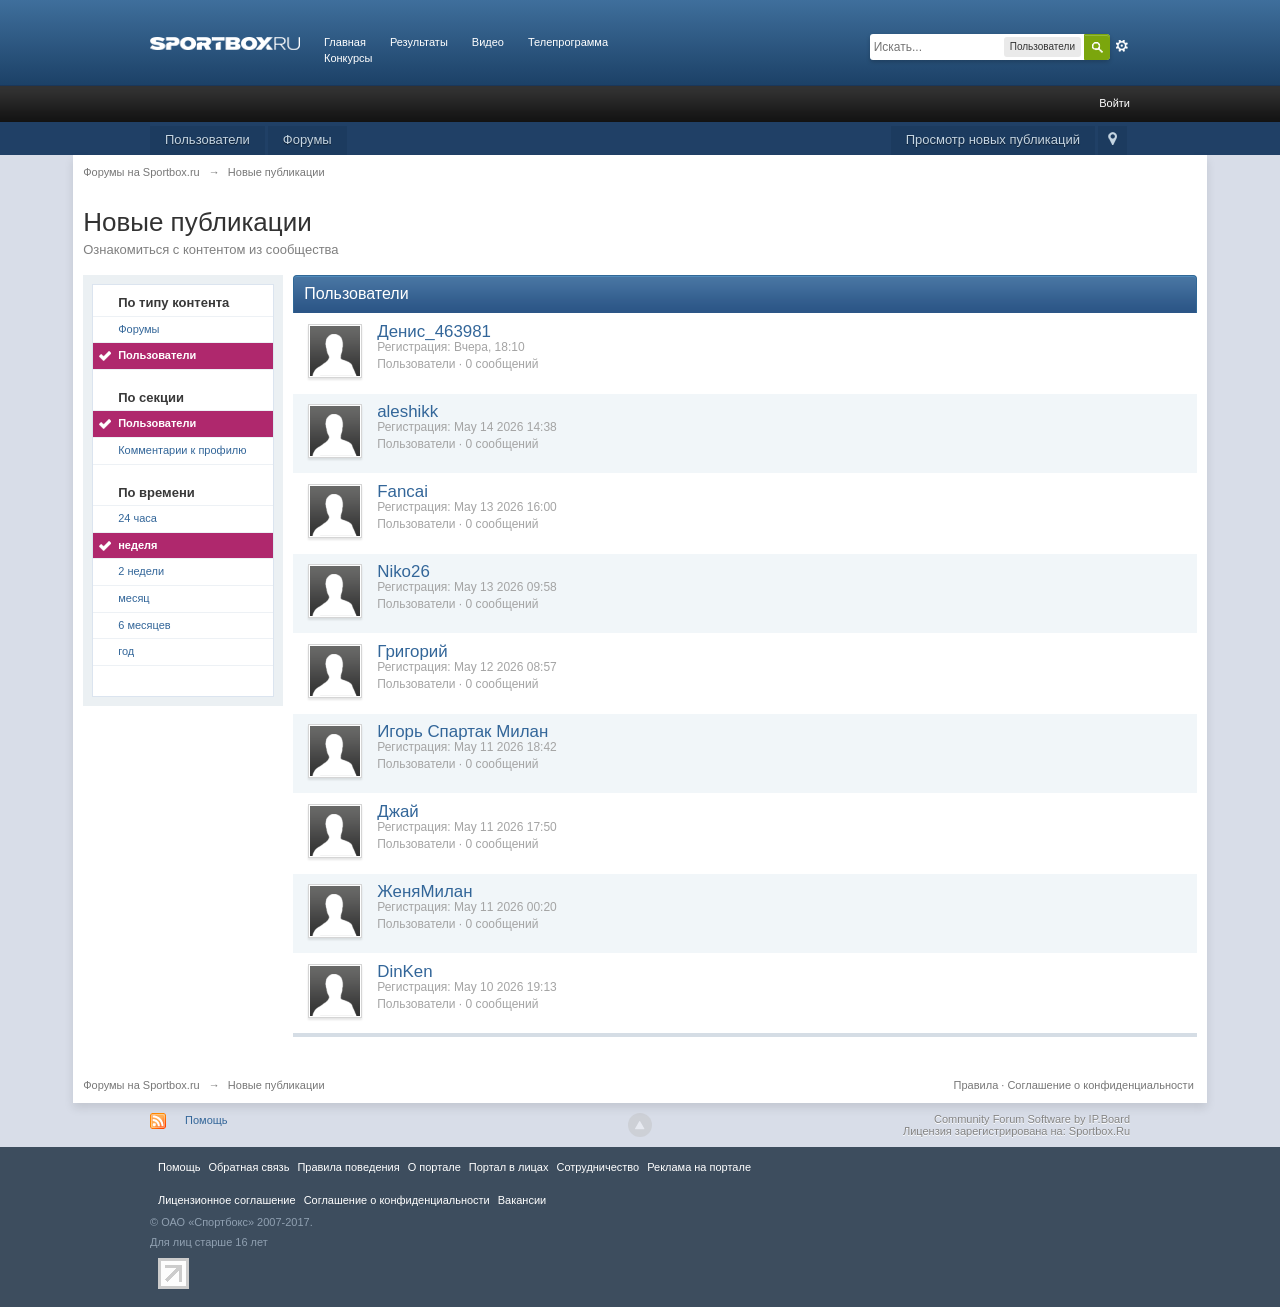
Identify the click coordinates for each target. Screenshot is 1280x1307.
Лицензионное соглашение (227, 1200)
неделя (137, 545)
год (126, 651)
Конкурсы (348, 58)
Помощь (206, 1120)
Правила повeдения (348, 1167)
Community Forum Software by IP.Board (1032, 1119)
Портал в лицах (509, 1167)
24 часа (137, 518)
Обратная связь (248, 1167)
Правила (976, 1085)
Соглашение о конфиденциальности (1100, 1085)
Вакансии (522, 1200)
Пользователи (207, 139)
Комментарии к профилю (182, 450)
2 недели (141, 571)
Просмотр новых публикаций (993, 139)
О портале (434, 1167)
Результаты (419, 42)
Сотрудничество (597, 1167)
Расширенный (1122, 46)
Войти (1114, 103)
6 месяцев (144, 625)
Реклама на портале (699, 1167)
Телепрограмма (568, 42)
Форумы (307, 139)
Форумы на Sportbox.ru (141, 1085)
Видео (488, 42)
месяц (133, 598)
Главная (345, 42)
